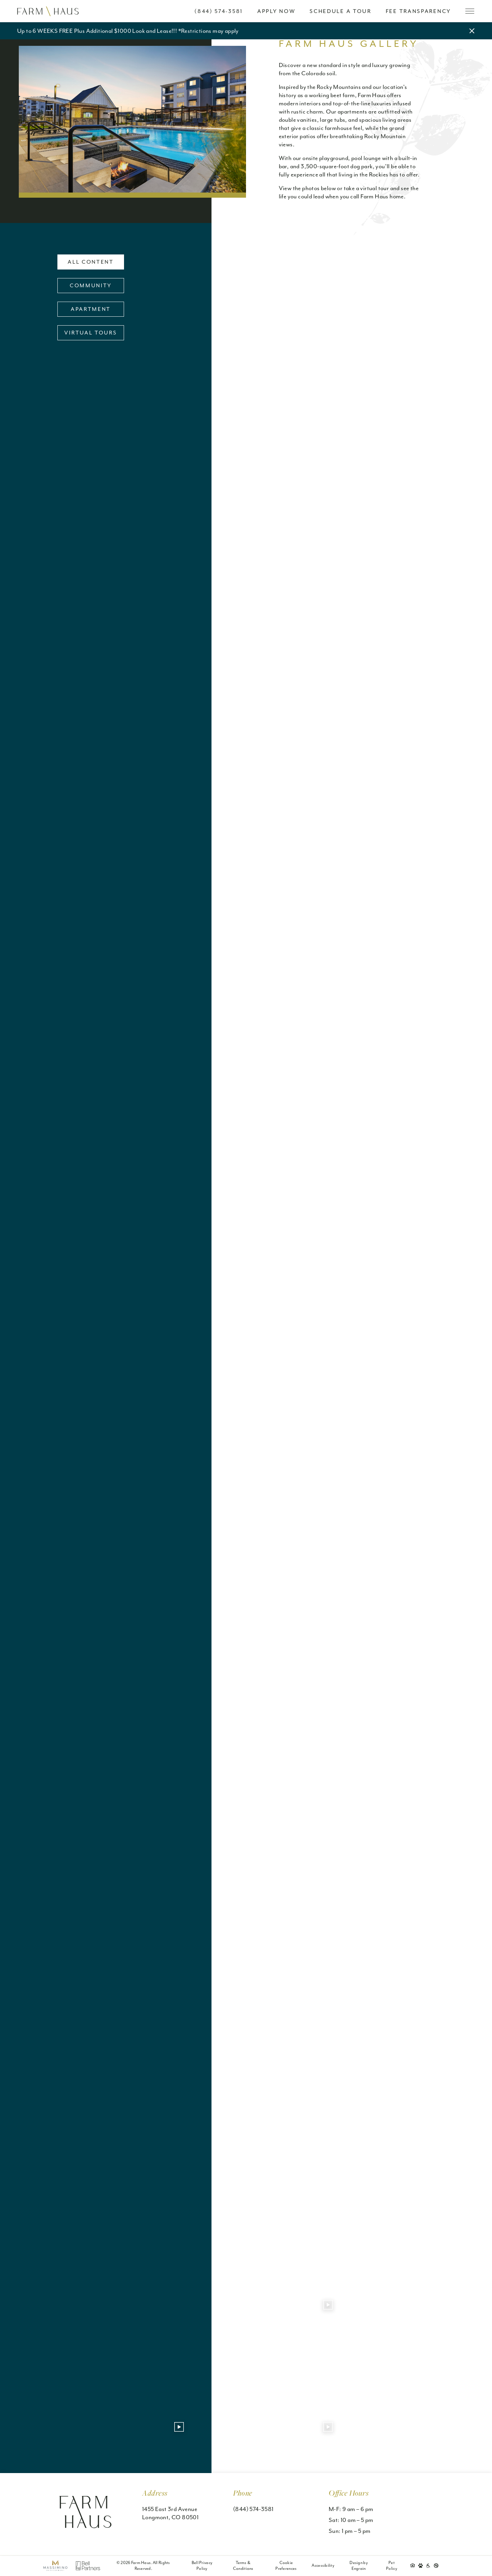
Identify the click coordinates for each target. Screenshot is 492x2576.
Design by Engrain (359, 2565)
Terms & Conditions (243, 2565)
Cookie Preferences (286, 2565)
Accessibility (323, 2565)
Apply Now (276, 11)
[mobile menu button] (470, 11)
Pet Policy (391, 2565)
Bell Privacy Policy (202, 2565)
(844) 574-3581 (253, 2509)
